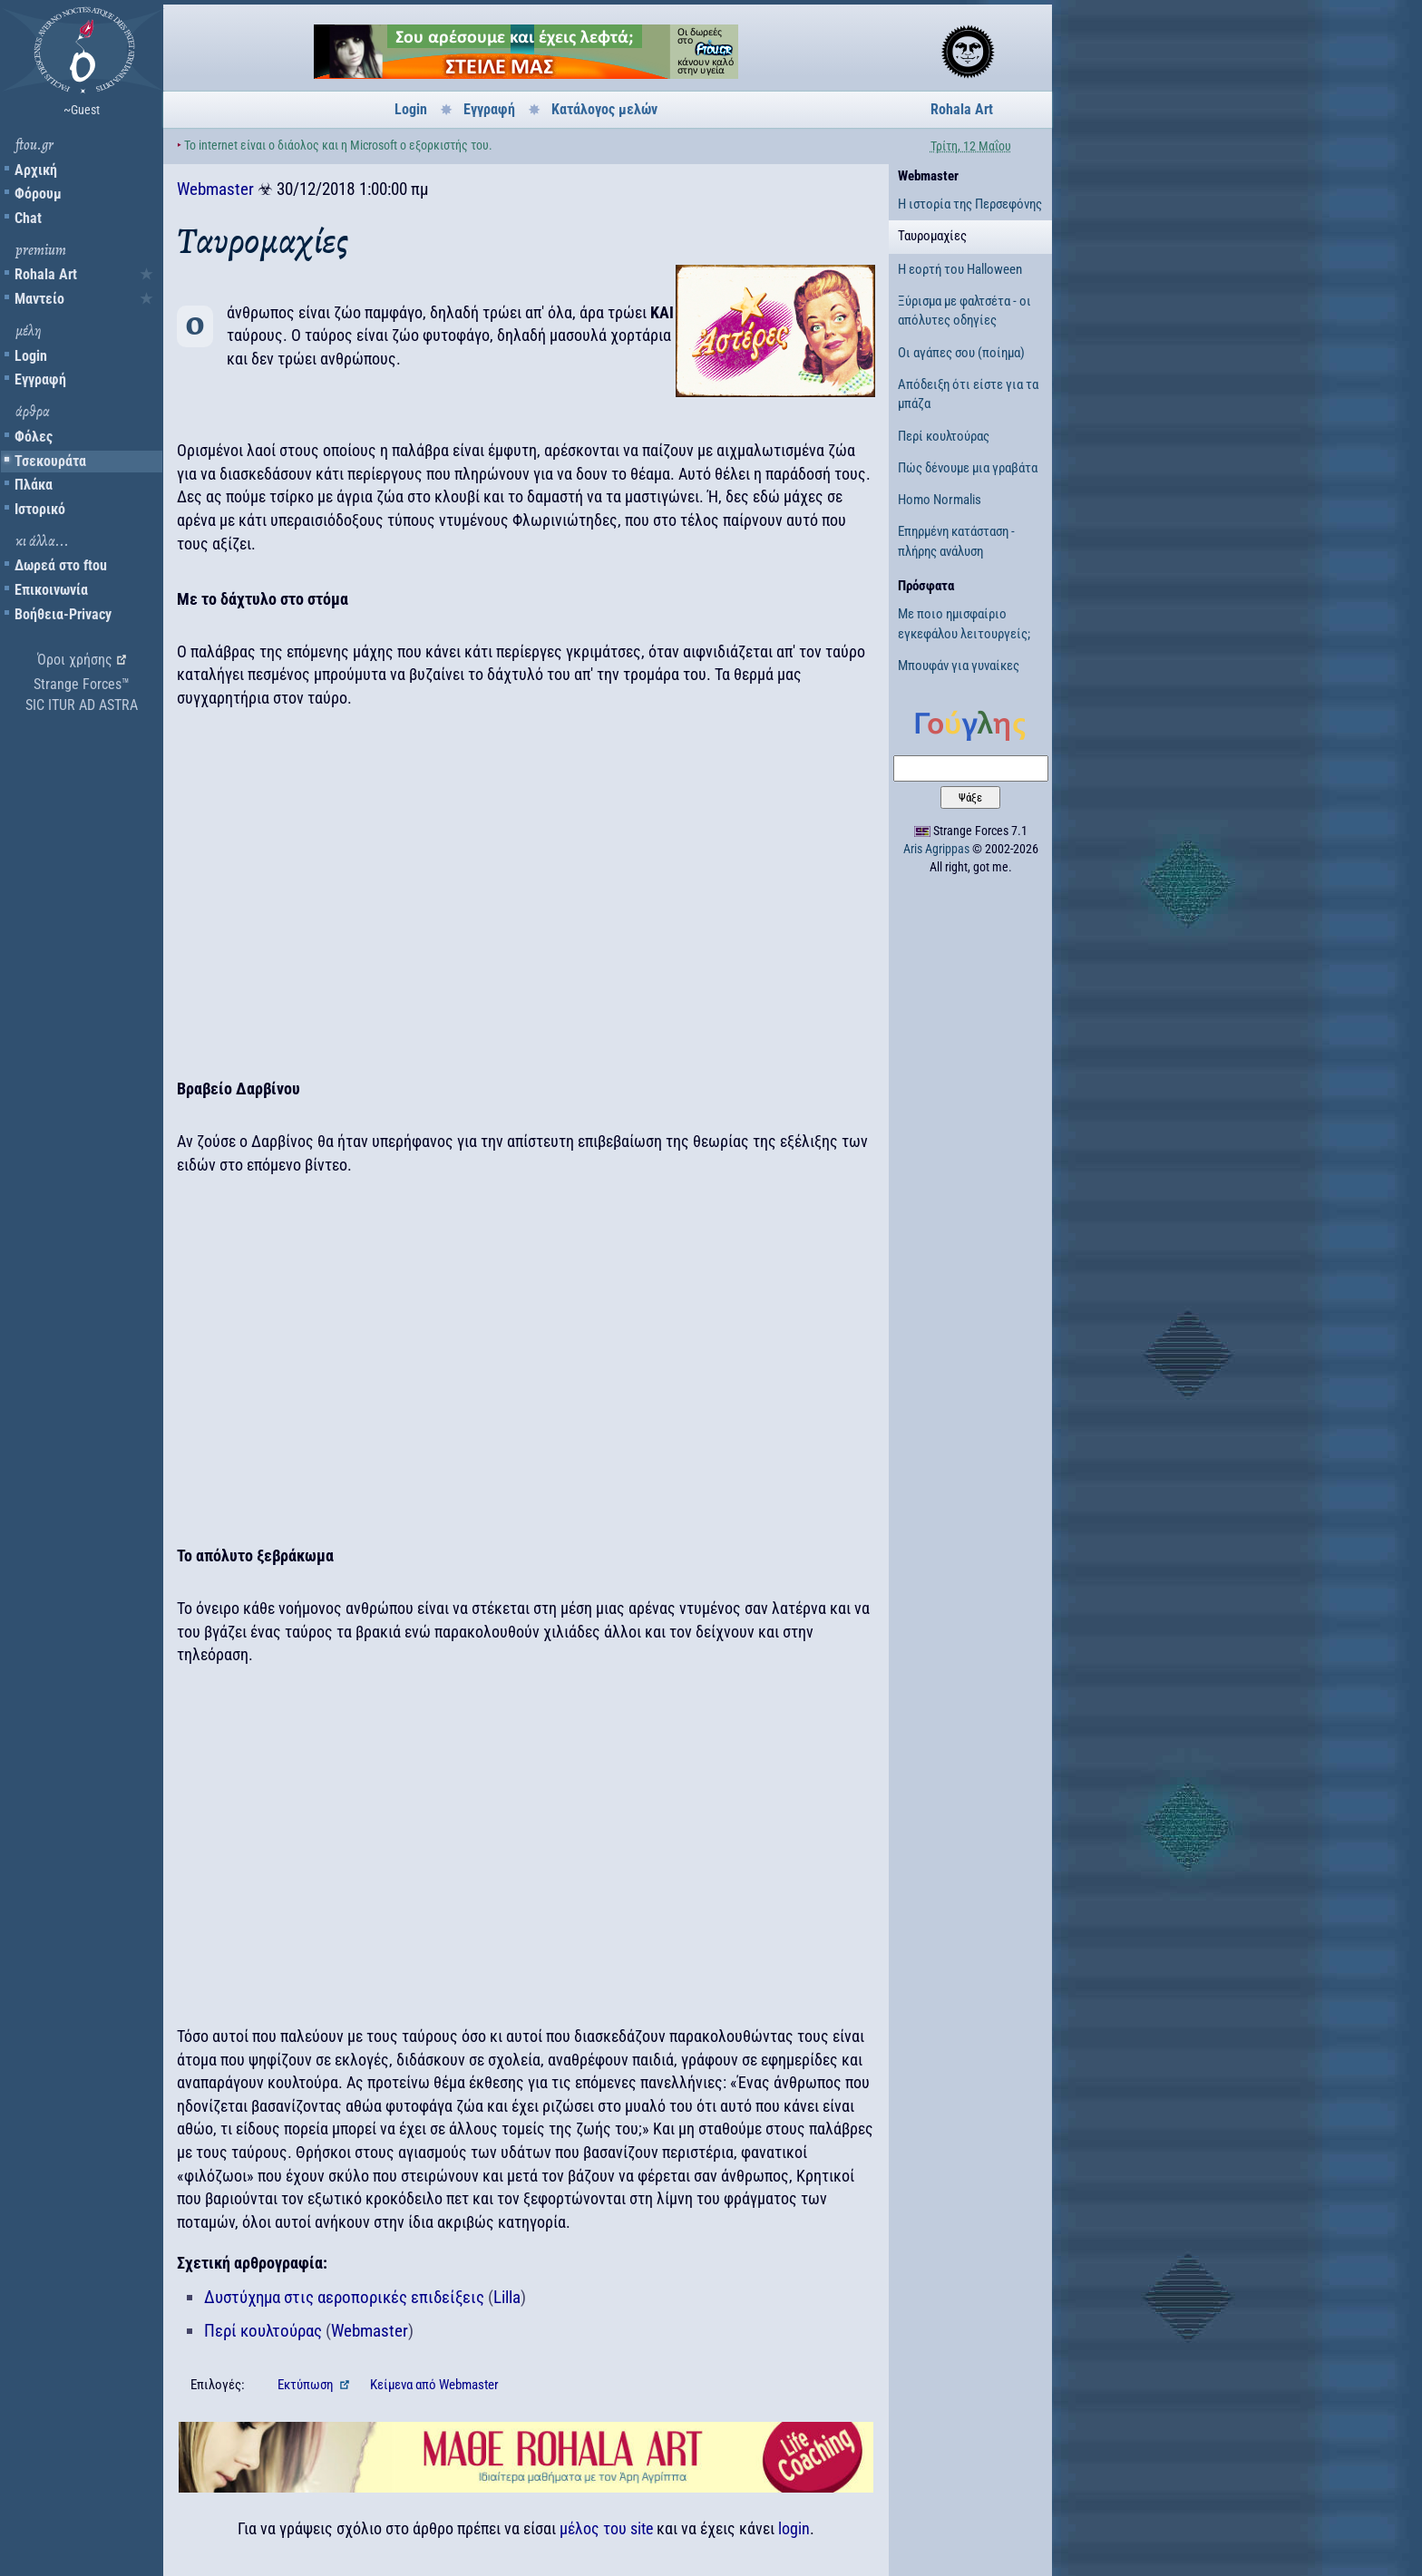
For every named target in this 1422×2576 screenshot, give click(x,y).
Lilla (507, 2297)
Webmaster (215, 189)
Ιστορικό (40, 509)
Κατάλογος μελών (604, 109)
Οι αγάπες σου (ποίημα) (961, 353)
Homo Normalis (939, 499)
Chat (28, 218)
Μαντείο (39, 298)
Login (31, 356)
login (794, 2528)
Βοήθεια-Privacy (63, 614)
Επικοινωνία (51, 589)
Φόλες (34, 436)
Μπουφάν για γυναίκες (958, 665)
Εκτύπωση (307, 2385)
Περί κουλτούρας (263, 2330)
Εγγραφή (40, 379)
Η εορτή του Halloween (960, 269)
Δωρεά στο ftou (61, 565)
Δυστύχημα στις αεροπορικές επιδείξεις (344, 2297)
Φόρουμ (38, 193)
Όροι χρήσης (74, 659)
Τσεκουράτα (50, 461)
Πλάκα (34, 484)
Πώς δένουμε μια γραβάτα (967, 468)
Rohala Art (46, 274)
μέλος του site (606, 2528)
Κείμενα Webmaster (434, 2385)
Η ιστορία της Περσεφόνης (970, 204)
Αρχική (36, 170)
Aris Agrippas (936, 848)
